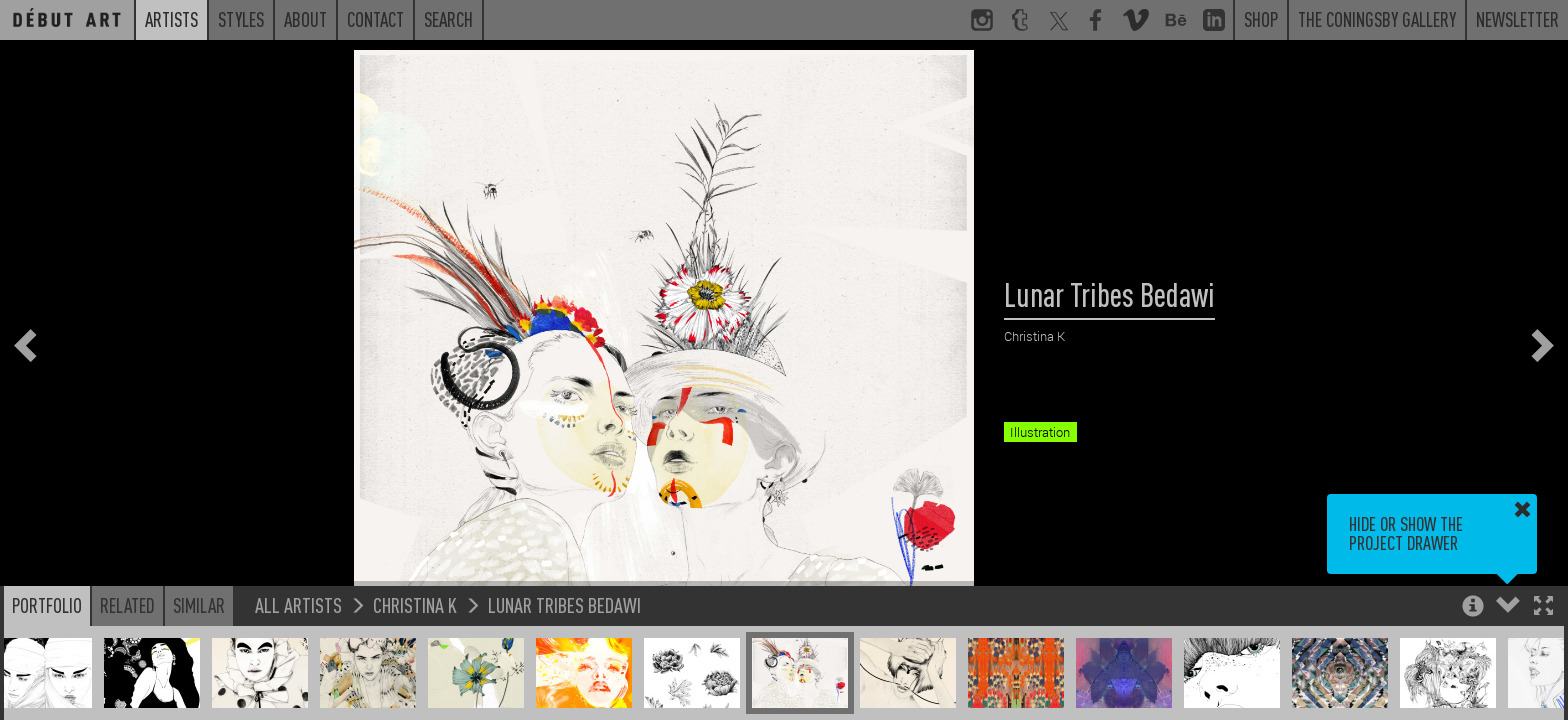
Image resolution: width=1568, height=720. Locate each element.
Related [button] (127, 605)
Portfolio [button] (47, 605)
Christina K (415, 604)
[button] (1543, 607)
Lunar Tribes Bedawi (564, 604)
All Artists (298, 604)
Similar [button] (199, 605)
